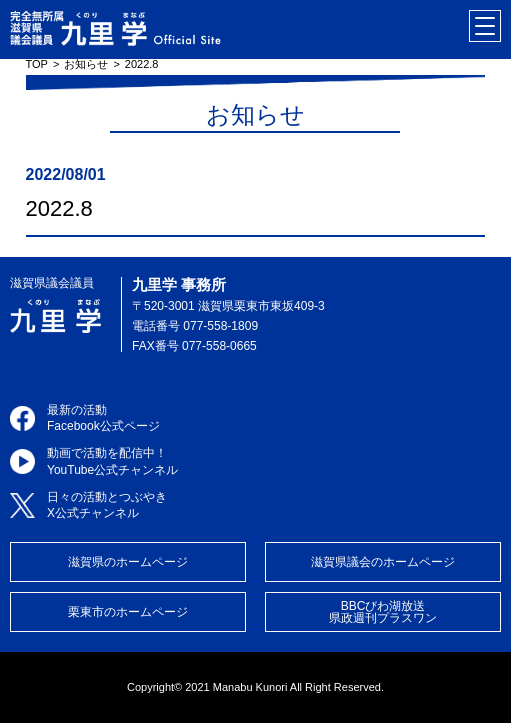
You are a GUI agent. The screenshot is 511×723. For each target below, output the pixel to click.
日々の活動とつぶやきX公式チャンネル (107, 505)
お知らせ (86, 64)
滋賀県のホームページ (128, 562)
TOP (37, 64)
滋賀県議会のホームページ (383, 562)
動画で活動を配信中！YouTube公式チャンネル (112, 461)
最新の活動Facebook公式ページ (103, 418)
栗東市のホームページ (128, 612)
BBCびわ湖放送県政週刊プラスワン (383, 612)
